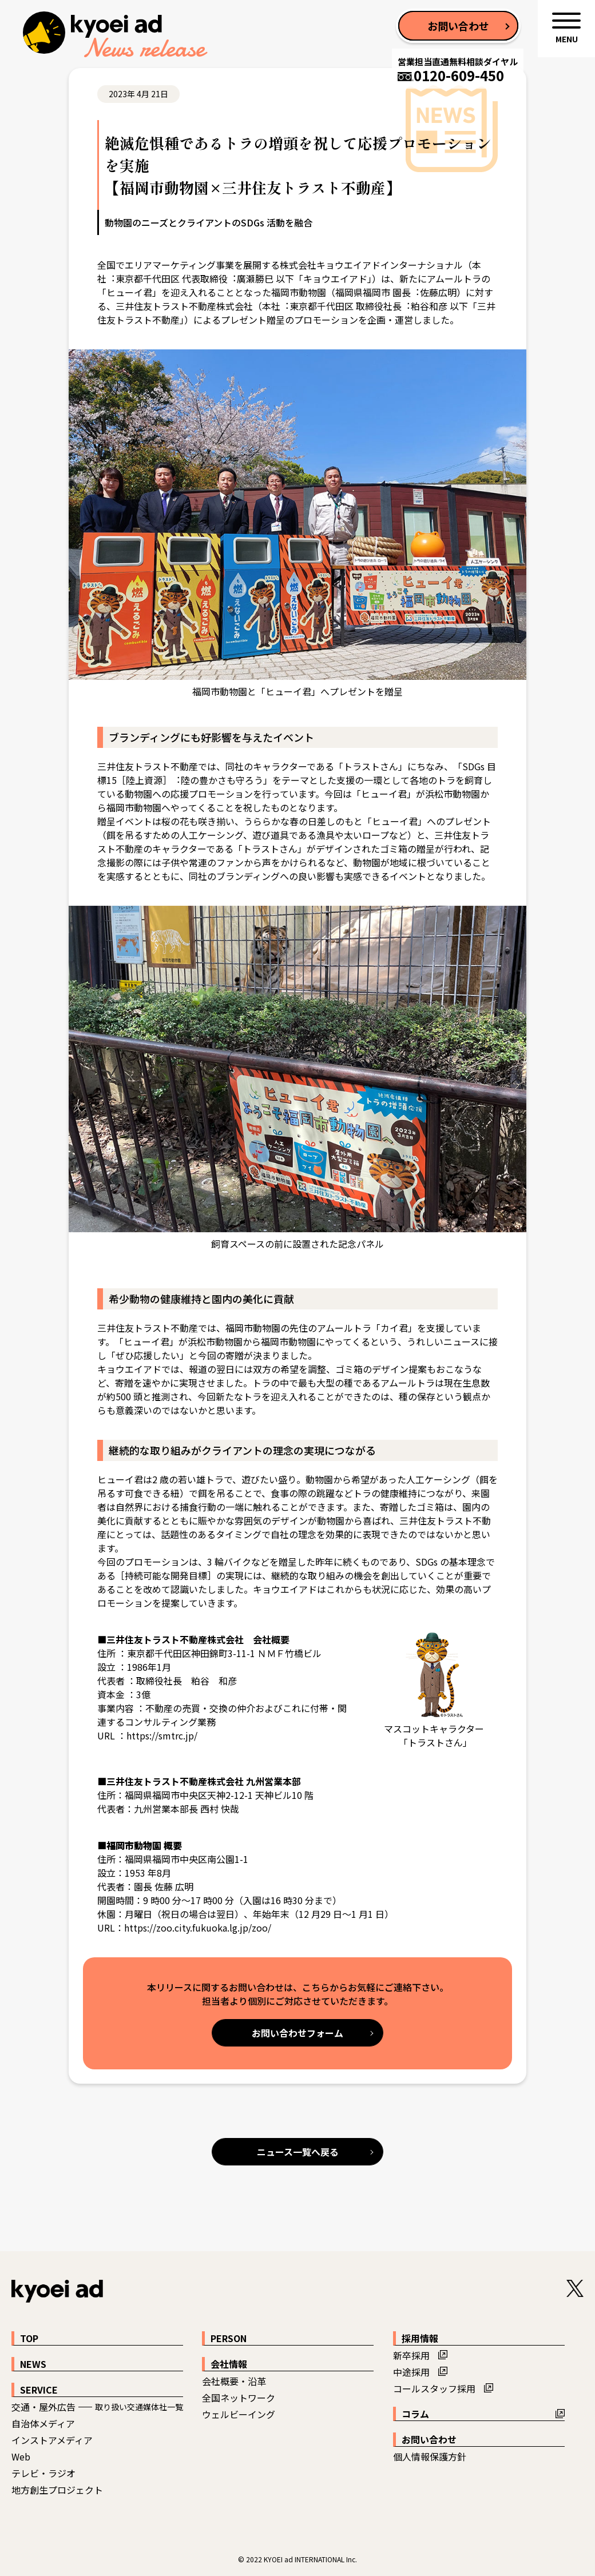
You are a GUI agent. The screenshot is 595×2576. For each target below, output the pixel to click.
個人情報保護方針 (429, 2456)
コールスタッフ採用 (434, 2388)
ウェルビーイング (238, 2414)
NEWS (33, 2364)
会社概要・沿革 (234, 2381)
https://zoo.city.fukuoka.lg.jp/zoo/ (197, 1927)
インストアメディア (52, 2440)
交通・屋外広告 (43, 2407)
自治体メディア (43, 2423)
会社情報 (229, 2364)
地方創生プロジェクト (57, 2490)
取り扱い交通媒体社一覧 (139, 2406)
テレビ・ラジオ (43, 2473)
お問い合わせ (429, 2439)
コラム (415, 2413)
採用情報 (420, 2338)
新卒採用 (411, 2355)
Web (20, 2456)
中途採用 (411, 2372)
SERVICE (39, 2389)
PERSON (229, 2338)
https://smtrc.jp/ (161, 1735)
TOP (29, 2338)
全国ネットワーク (238, 2397)
